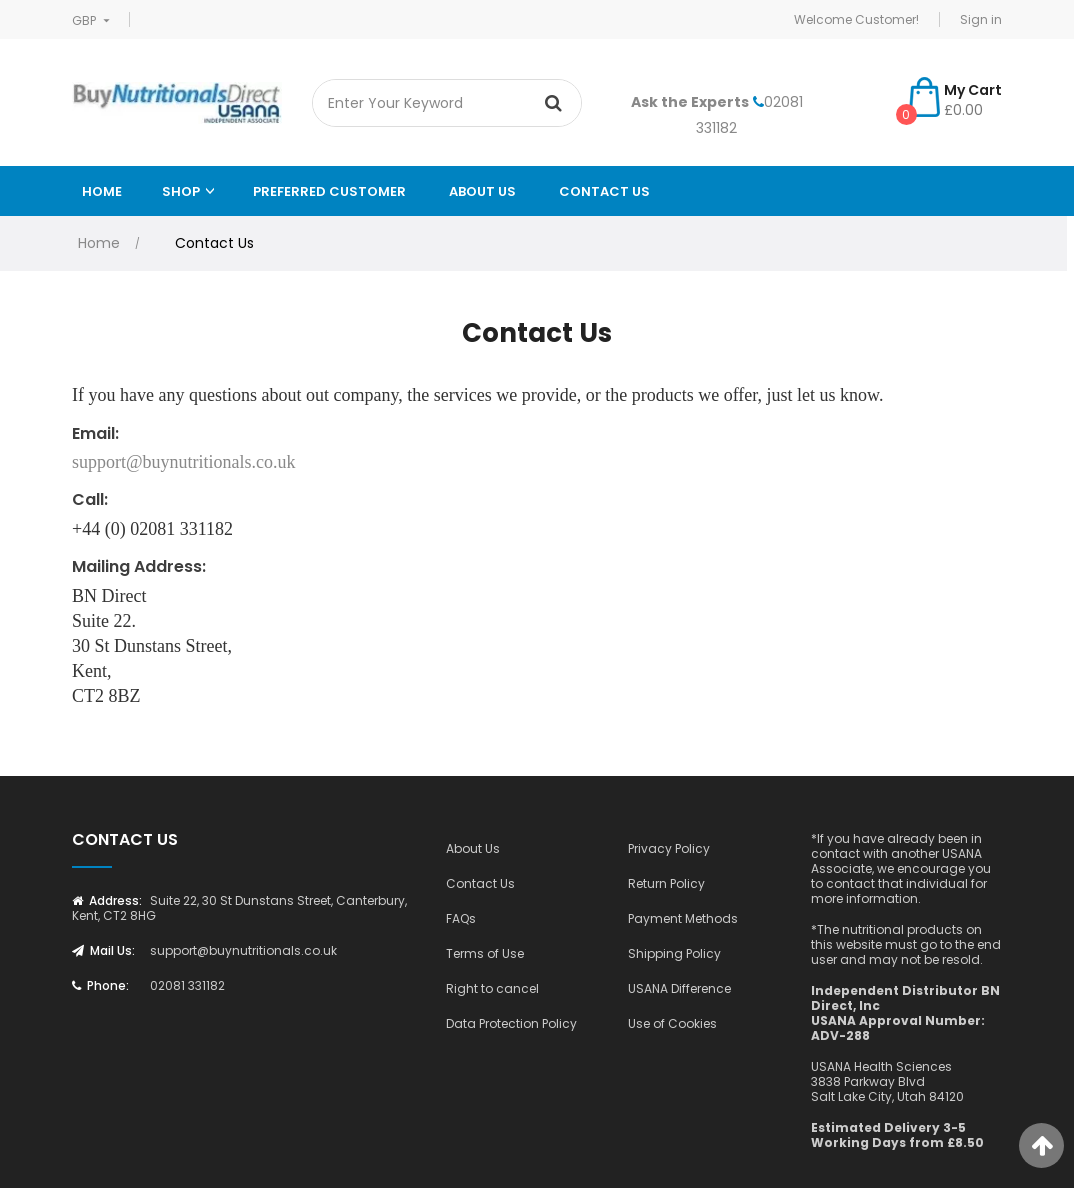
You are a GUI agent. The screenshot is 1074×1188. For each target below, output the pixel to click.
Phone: (100, 985)
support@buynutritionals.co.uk (184, 462)
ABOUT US (482, 191)
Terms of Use (485, 953)
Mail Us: (103, 950)
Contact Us (604, 191)
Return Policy (666, 883)
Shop (181, 191)
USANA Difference (679, 988)
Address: (107, 900)
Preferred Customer (329, 191)
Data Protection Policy (511, 1023)
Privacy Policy (669, 848)
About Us (473, 848)
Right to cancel (492, 988)
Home (102, 191)
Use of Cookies (672, 1023)
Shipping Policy (674, 953)
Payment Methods (683, 918)
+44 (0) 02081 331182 (152, 529)
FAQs (461, 918)
